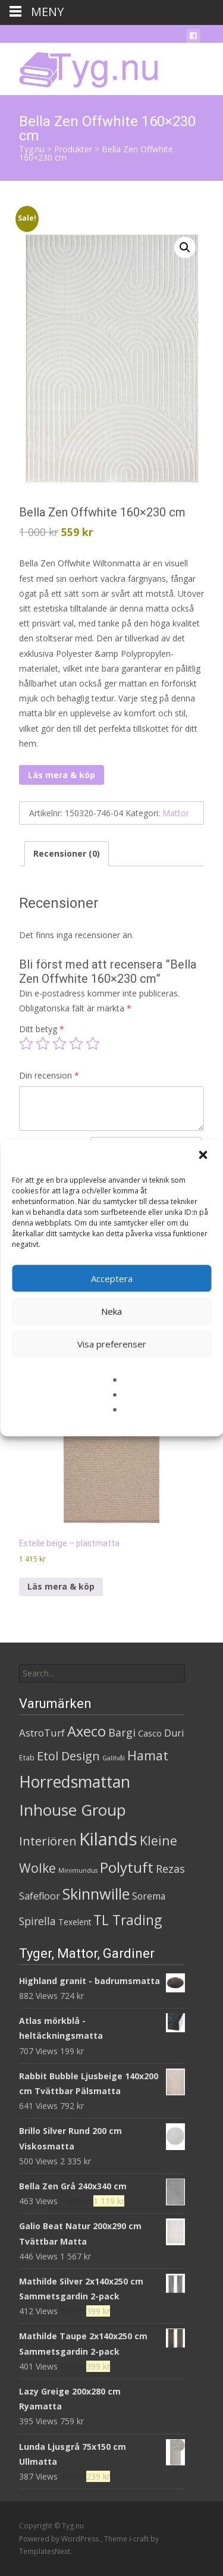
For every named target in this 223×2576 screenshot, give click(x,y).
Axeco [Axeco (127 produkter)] (86, 1731)
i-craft (139, 2539)
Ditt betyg (41, 1029)
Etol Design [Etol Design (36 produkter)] (68, 1756)
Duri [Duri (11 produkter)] (174, 1733)
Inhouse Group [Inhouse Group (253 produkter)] (72, 1809)
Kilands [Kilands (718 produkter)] (108, 1839)
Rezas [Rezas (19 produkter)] (170, 1869)
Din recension (49, 1075)
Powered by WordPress (59, 2539)
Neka (111, 1311)
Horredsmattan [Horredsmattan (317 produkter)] (74, 1781)
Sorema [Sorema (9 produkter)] (148, 1896)
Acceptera (112, 1278)
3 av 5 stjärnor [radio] (59, 1043)
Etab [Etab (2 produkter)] (26, 1758)
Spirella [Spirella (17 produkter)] (37, 1921)
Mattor (175, 813)
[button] (204, 1156)
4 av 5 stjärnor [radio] (76, 1043)
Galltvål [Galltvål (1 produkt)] (113, 1758)
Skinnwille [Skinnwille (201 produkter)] (96, 1894)
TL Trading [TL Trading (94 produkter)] (127, 1920)
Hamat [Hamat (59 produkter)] (147, 1755)
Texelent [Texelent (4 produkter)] (74, 1922)
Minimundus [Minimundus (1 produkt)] (78, 1870)
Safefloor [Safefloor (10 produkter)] (39, 1896)
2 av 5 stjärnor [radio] (43, 1043)
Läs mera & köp (61, 775)
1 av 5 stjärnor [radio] (26, 1043)
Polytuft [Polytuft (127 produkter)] (126, 1867)
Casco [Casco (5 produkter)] (150, 1733)
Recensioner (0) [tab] (66, 853)
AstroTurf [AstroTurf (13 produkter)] (42, 1733)
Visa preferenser (111, 1344)
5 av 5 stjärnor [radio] (93, 1043)
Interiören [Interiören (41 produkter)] (48, 1840)
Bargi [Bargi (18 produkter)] (122, 1732)
